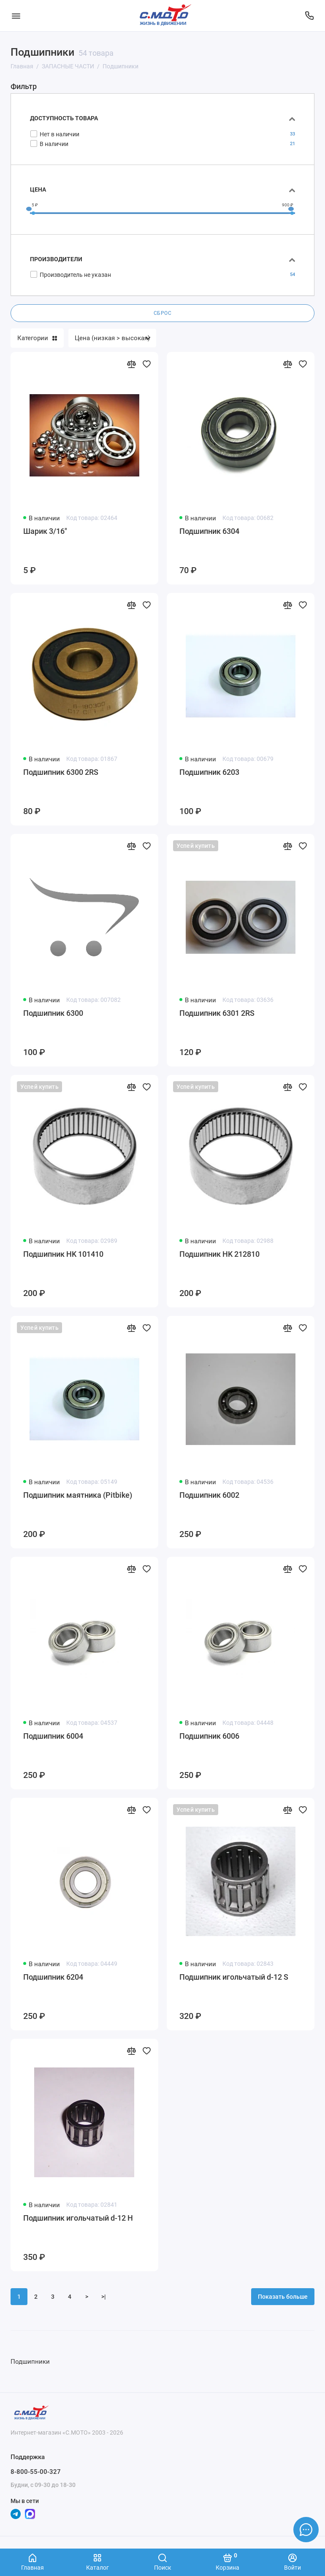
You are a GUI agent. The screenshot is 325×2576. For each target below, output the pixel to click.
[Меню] (16, 15)
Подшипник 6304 (209, 531)
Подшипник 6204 (53, 1977)
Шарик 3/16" (45, 531)
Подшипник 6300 (53, 1013)
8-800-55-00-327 (36, 2472)
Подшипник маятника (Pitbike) (77, 1495)
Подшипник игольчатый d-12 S (233, 1977)
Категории (37, 338)
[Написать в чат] (306, 2529)
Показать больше (283, 2296)
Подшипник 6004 (53, 1736)
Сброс (163, 313)
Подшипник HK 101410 (63, 1254)
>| (103, 2296)
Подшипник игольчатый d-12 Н (78, 2217)
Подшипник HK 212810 (219, 1254)
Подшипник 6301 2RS (217, 1013)
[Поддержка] (309, 15)
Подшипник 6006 (209, 1736)
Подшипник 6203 (209, 772)
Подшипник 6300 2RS (60, 772)
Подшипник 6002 (209, 1495)
